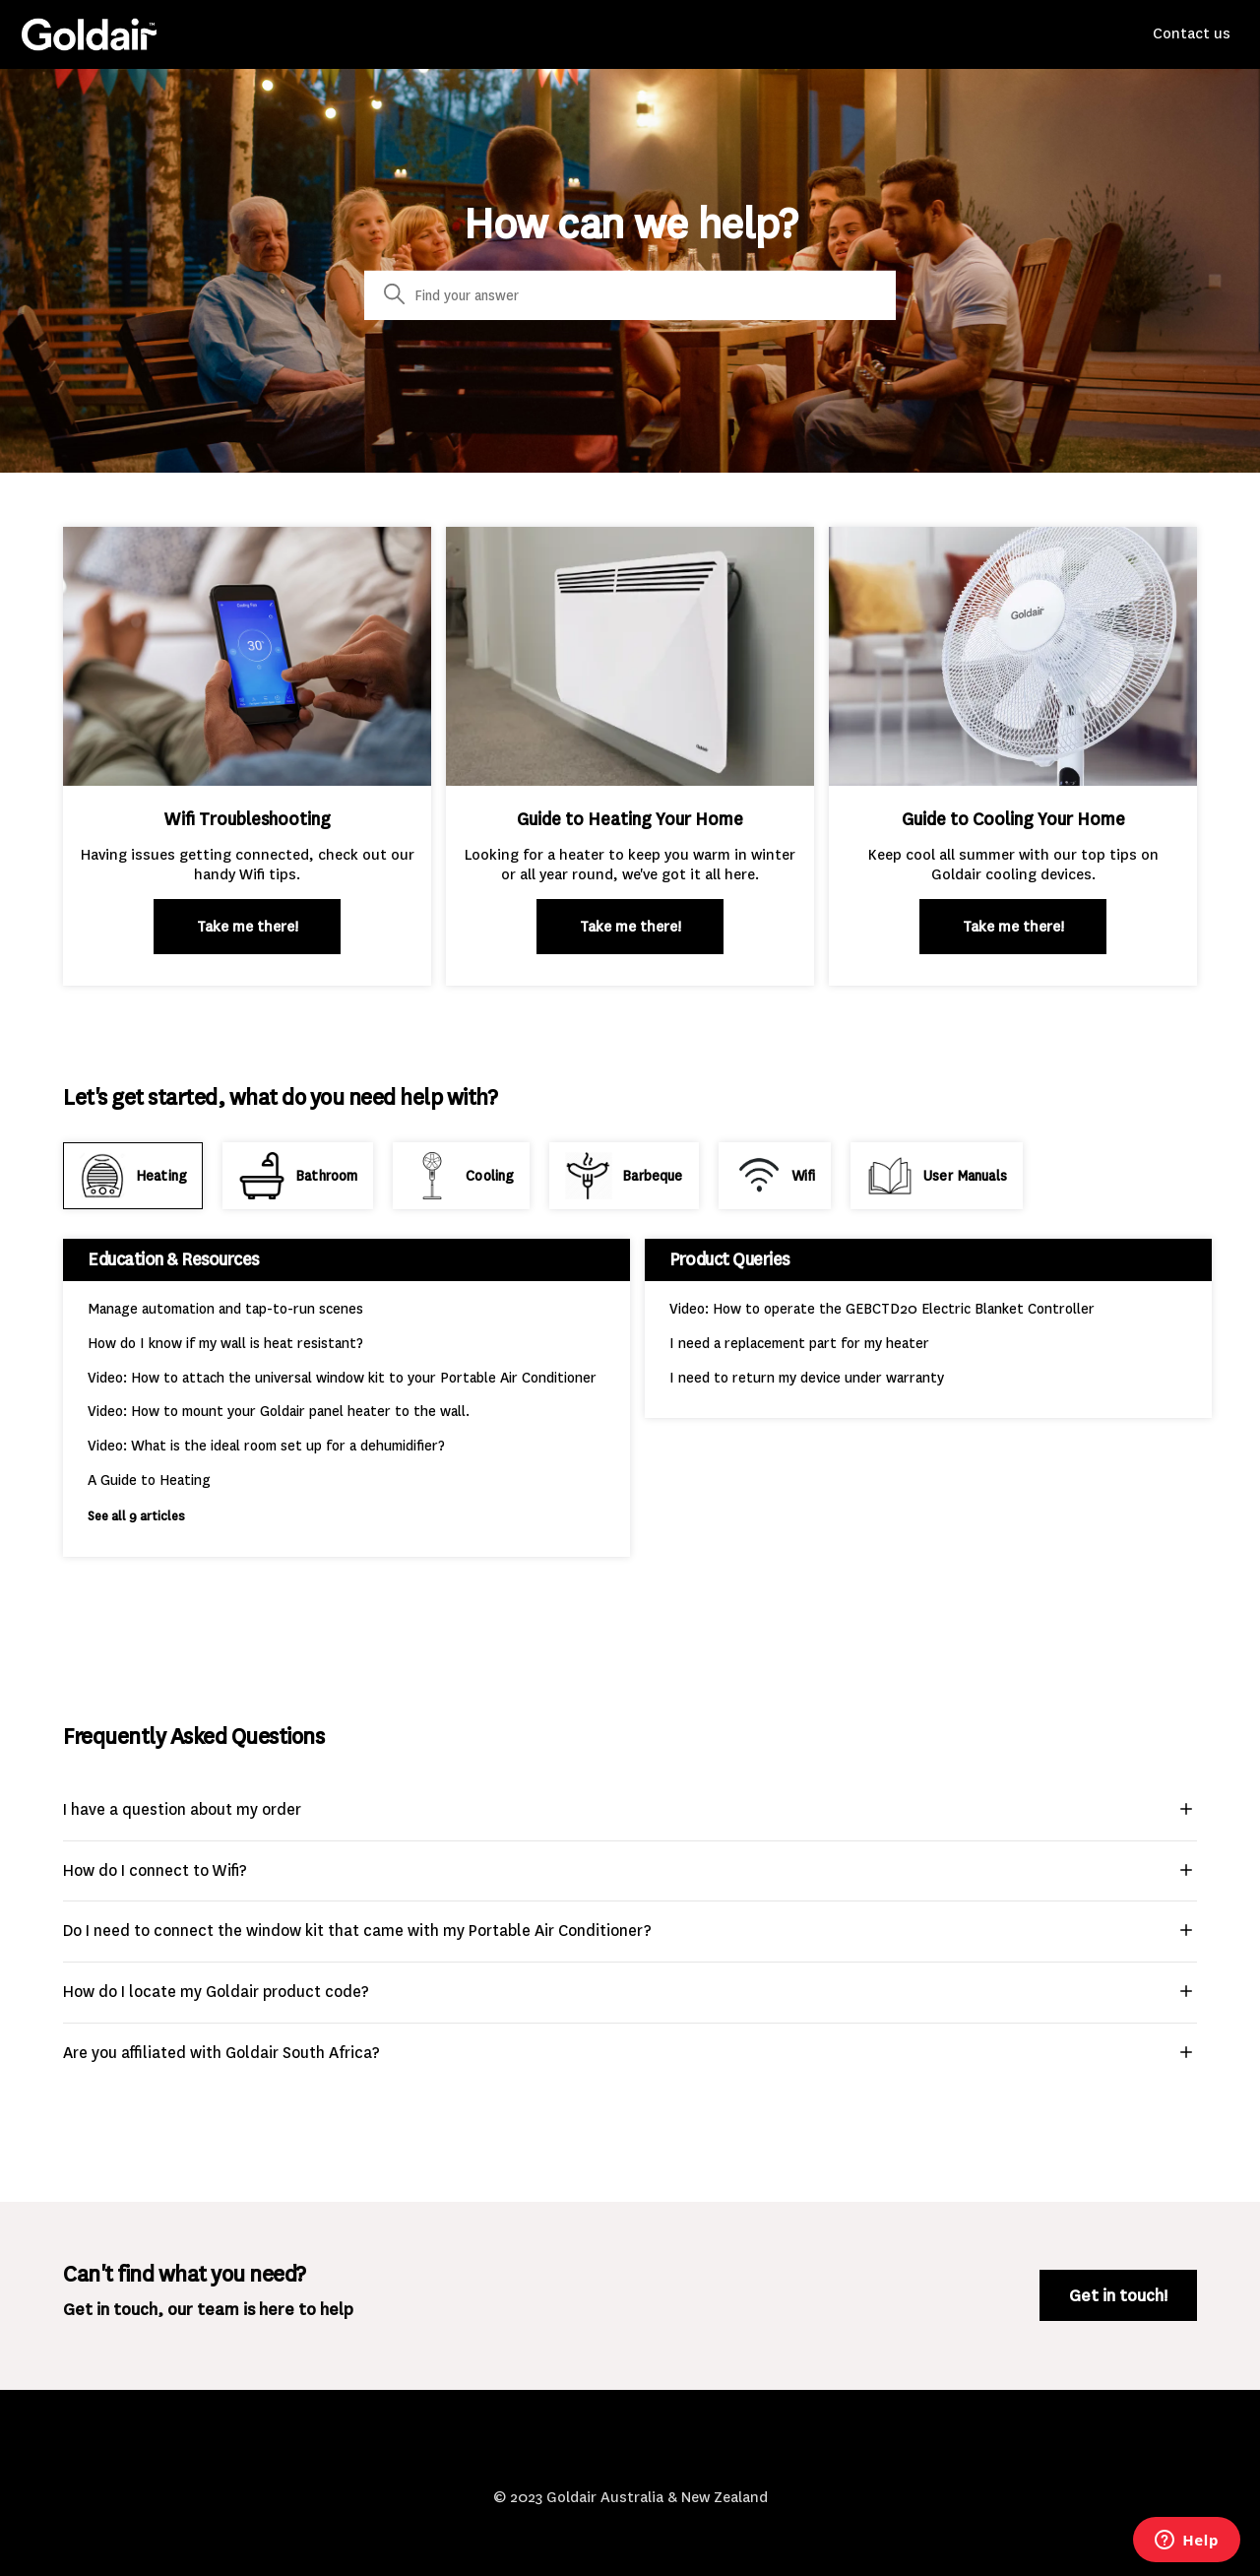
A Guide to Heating (149, 1480)
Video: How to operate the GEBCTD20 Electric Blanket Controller (882, 1309)
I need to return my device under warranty (806, 1378)
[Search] (630, 295)
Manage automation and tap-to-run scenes (225, 1309)
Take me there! (247, 926)
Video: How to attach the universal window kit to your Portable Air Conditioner (342, 1378)
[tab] (133, 1175)
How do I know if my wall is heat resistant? (225, 1343)
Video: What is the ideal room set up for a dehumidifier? (266, 1446)
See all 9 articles (136, 1516)
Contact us (1191, 33)
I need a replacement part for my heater (799, 1343)
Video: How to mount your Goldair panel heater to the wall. (279, 1411)
